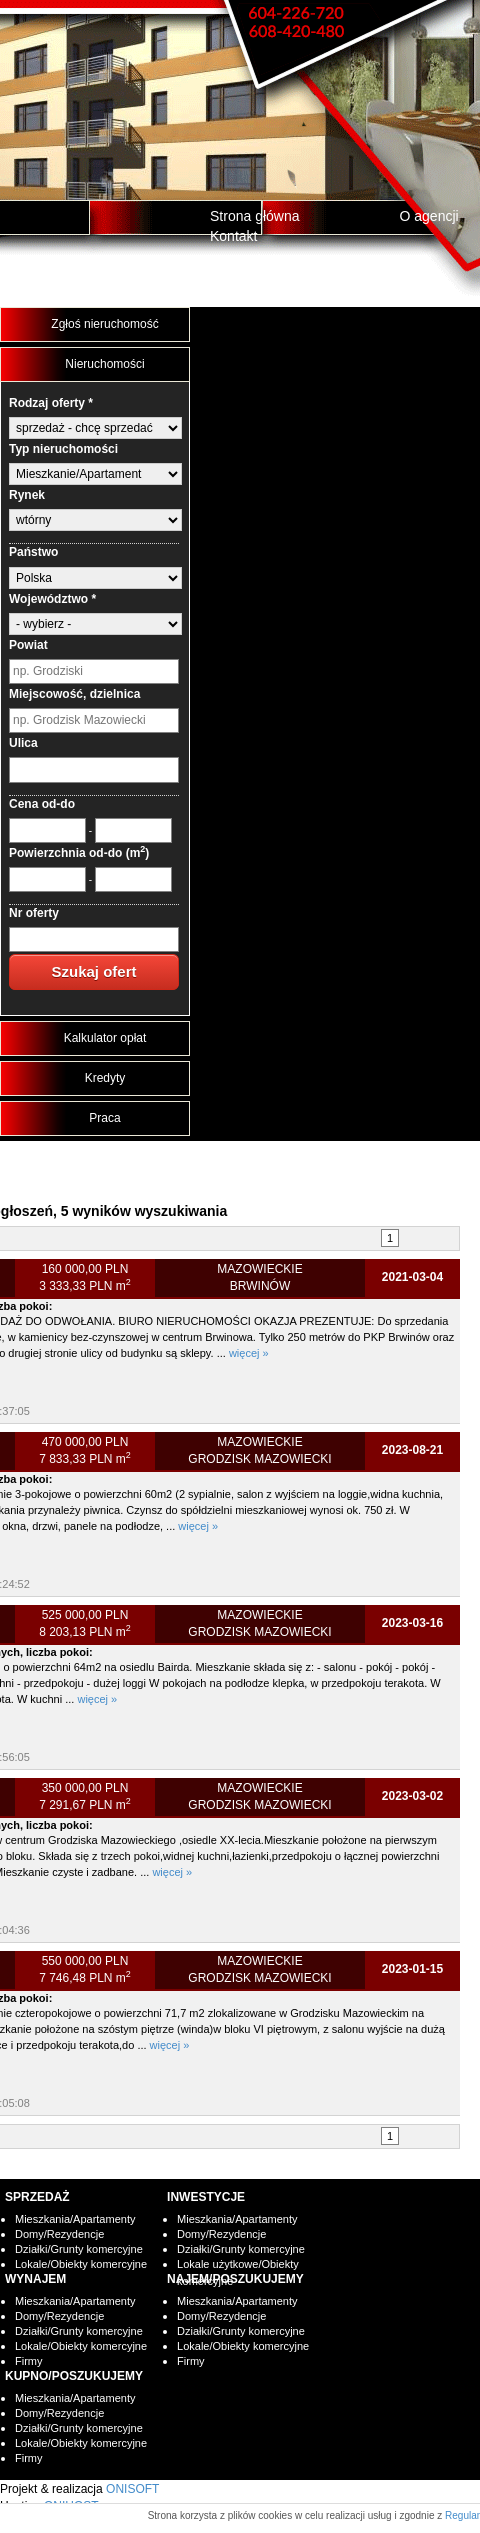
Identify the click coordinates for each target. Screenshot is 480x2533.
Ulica (23, 743)
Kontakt (233, 236)
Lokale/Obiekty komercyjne (81, 2264)
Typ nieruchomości (63, 449)
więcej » (249, 1353)
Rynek (27, 495)
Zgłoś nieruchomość (104, 324)
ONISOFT (132, 2489)
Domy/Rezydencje (59, 2234)
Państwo (33, 552)
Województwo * (52, 599)
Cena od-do (42, 804)
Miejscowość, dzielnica (74, 694)
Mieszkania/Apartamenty (75, 2219)
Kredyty (105, 1078)
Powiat (28, 645)
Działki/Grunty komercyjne (79, 2249)
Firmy (29, 2361)
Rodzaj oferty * (51, 403)
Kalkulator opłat (105, 1038)
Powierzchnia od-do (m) (79, 852)
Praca (104, 1118)
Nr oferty (34, 913)
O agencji (429, 216)
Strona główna (255, 216)
